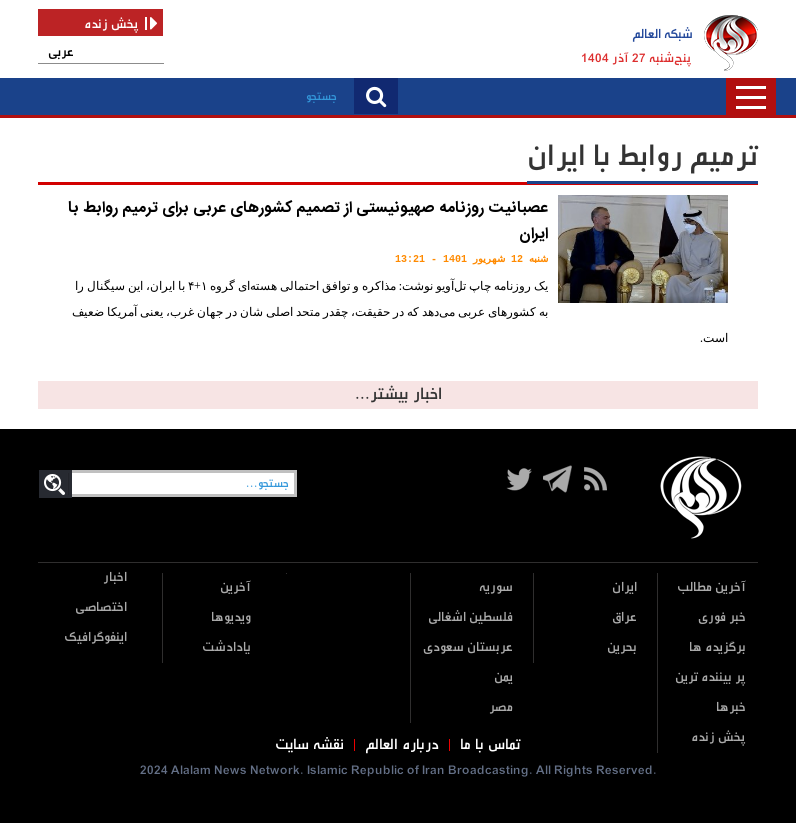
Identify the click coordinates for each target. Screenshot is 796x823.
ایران (624, 587)
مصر (501, 707)
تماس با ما (490, 745)
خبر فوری (722, 617)
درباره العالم (402, 745)
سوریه (496, 587)
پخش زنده (718, 737)
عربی (61, 52)
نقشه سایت (309, 745)
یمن (503, 677)
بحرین (622, 647)
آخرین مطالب (711, 587)
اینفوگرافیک (95, 637)
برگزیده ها (717, 647)
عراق (624, 617)
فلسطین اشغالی (470, 617)
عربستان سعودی (468, 647)
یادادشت (226, 647)
